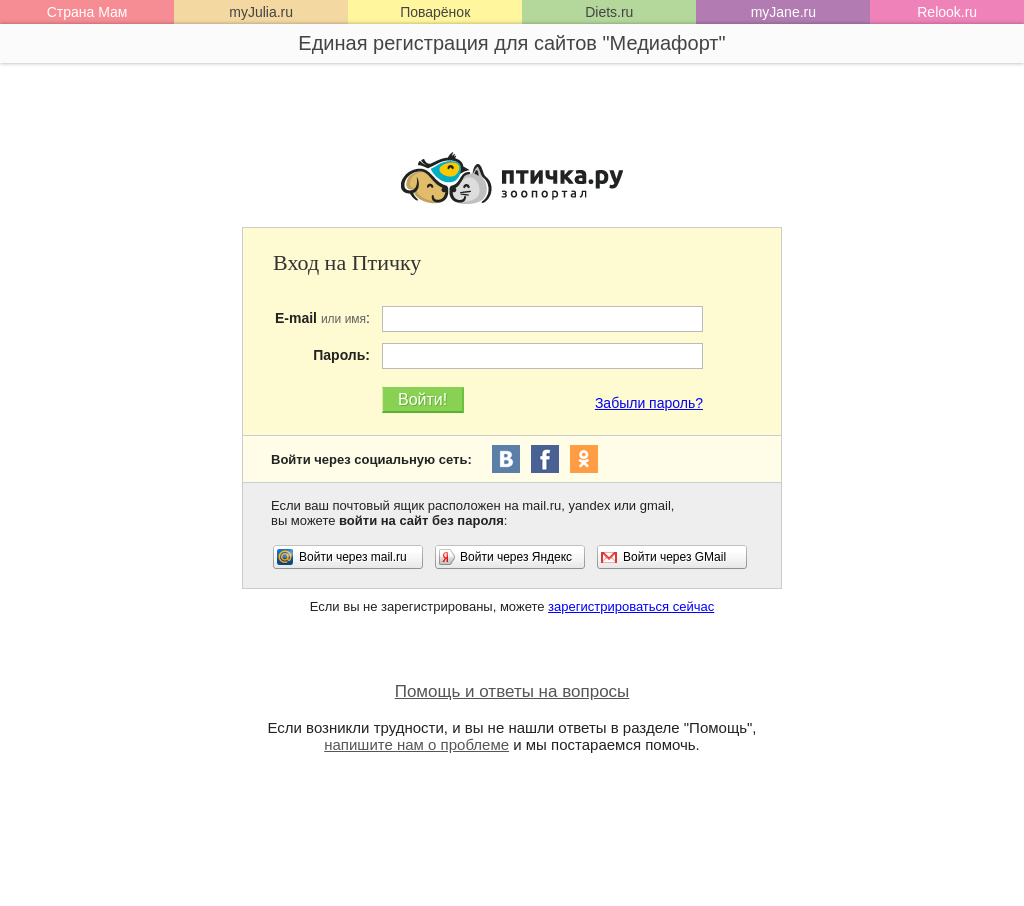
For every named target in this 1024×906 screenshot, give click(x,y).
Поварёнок (435, 12)
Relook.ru (947, 12)
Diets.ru (609, 12)
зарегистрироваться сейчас (631, 606)
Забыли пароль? (649, 403)
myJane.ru (783, 12)
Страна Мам (87, 12)
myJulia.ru (261, 12)
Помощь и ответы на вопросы (512, 691)
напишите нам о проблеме (416, 744)
